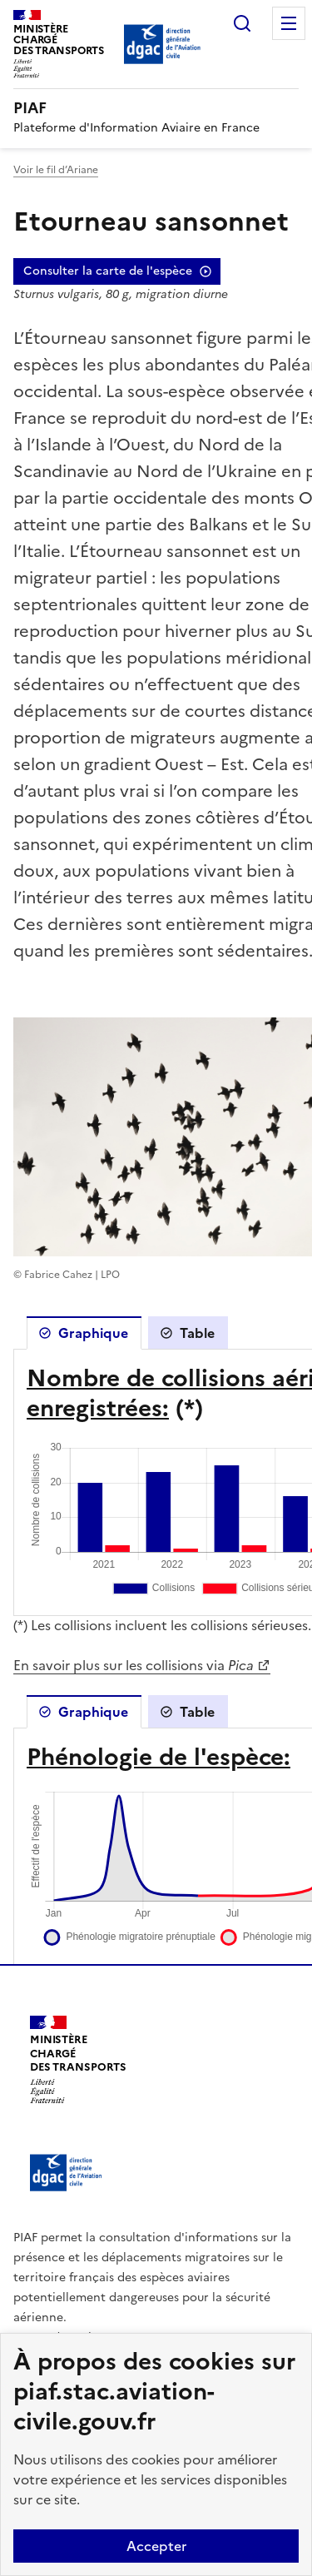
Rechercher (242, 23)
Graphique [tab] (93, 1333)
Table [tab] (197, 1333)
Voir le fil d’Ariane (55, 169)
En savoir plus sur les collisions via (133, 1665)
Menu (288, 23)
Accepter (156, 2546)
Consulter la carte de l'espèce (107, 271)
